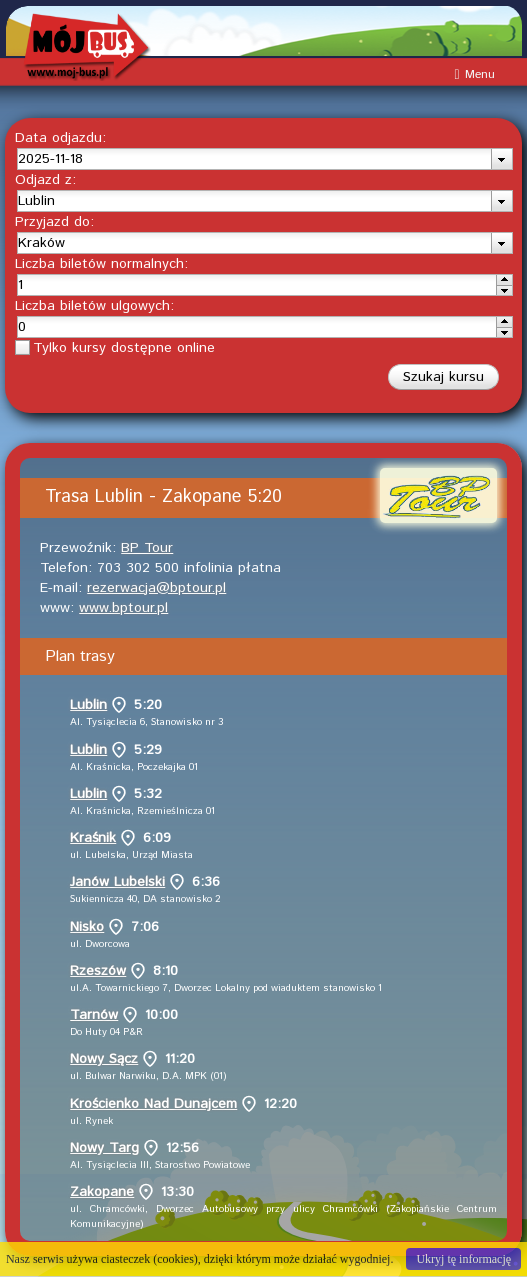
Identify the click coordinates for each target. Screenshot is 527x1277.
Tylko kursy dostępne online (124, 348)
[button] (443, 377)
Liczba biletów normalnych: (101, 264)
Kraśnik (93, 838)
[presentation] (501, 159)
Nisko (87, 927)
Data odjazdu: (60, 138)
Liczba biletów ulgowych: (94, 306)
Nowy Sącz (104, 1059)
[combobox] (265, 159)
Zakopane (102, 1192)
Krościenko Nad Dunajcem (153, 1104)
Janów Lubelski (117, 882)
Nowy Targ (104, 1148)
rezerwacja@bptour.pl (156, 588)
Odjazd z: (45, 180)
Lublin (88, 705)
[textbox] (254, 159)
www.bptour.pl (123, 608)
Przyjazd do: (54, 222)
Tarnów (94, 1015)
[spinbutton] (257, 285)
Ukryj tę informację (463, 1259)
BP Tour (147, 548)
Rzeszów (98, 971)
